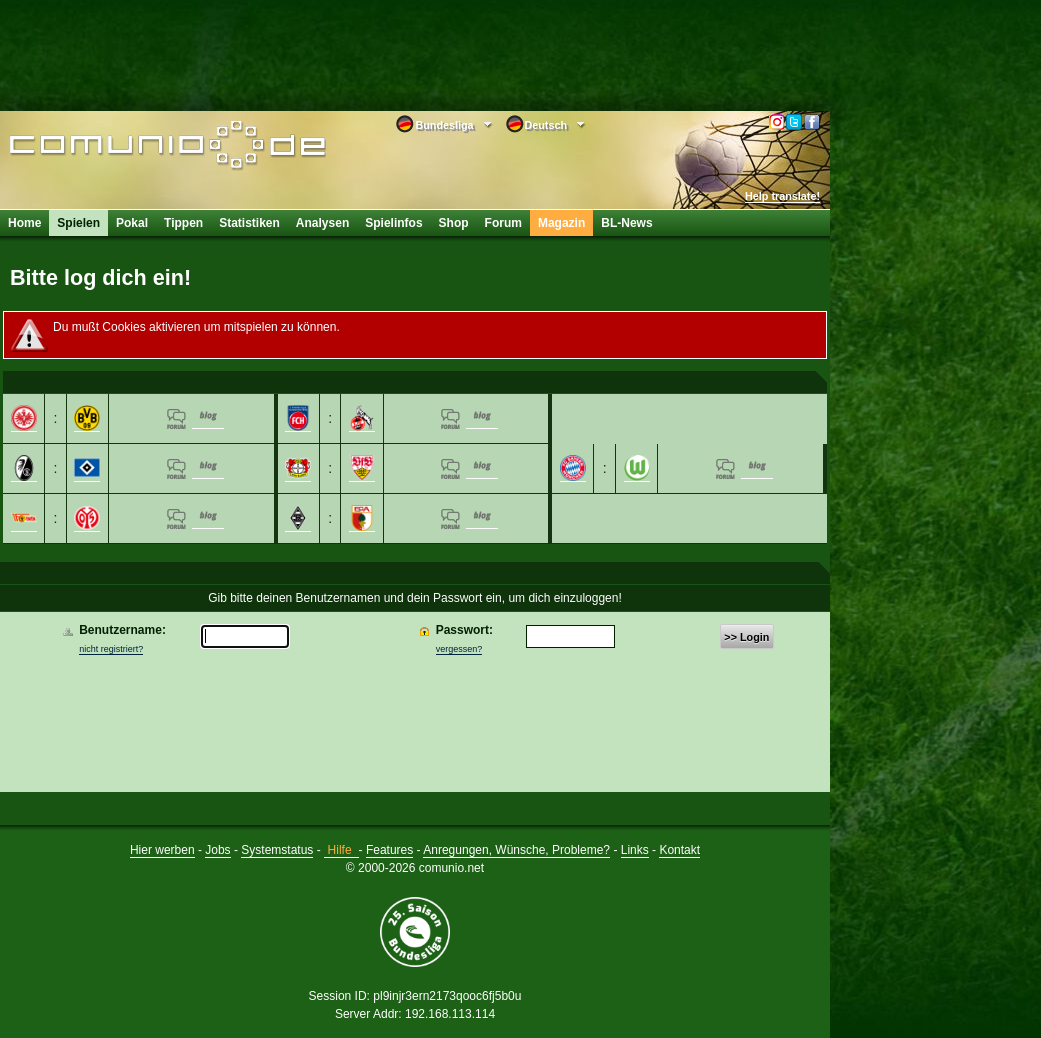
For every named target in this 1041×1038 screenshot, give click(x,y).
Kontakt (679, 850)
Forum (503, 223)
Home (24, 223)
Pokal (132, 223)
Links (635, 850)
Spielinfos (393, 223)
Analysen (322, 223)
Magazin (561, 223)
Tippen (183, 223)
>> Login (746, 637)
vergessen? (459, 649)
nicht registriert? (111, 649)
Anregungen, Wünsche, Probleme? (516, 850)
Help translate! (782, 196)
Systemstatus (277, 850)
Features (389, 850)
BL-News (626, 223)
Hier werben (162, 850)
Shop (454, 223)
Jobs (217, 850)
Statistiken (249, 223)
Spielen (78, 223)
